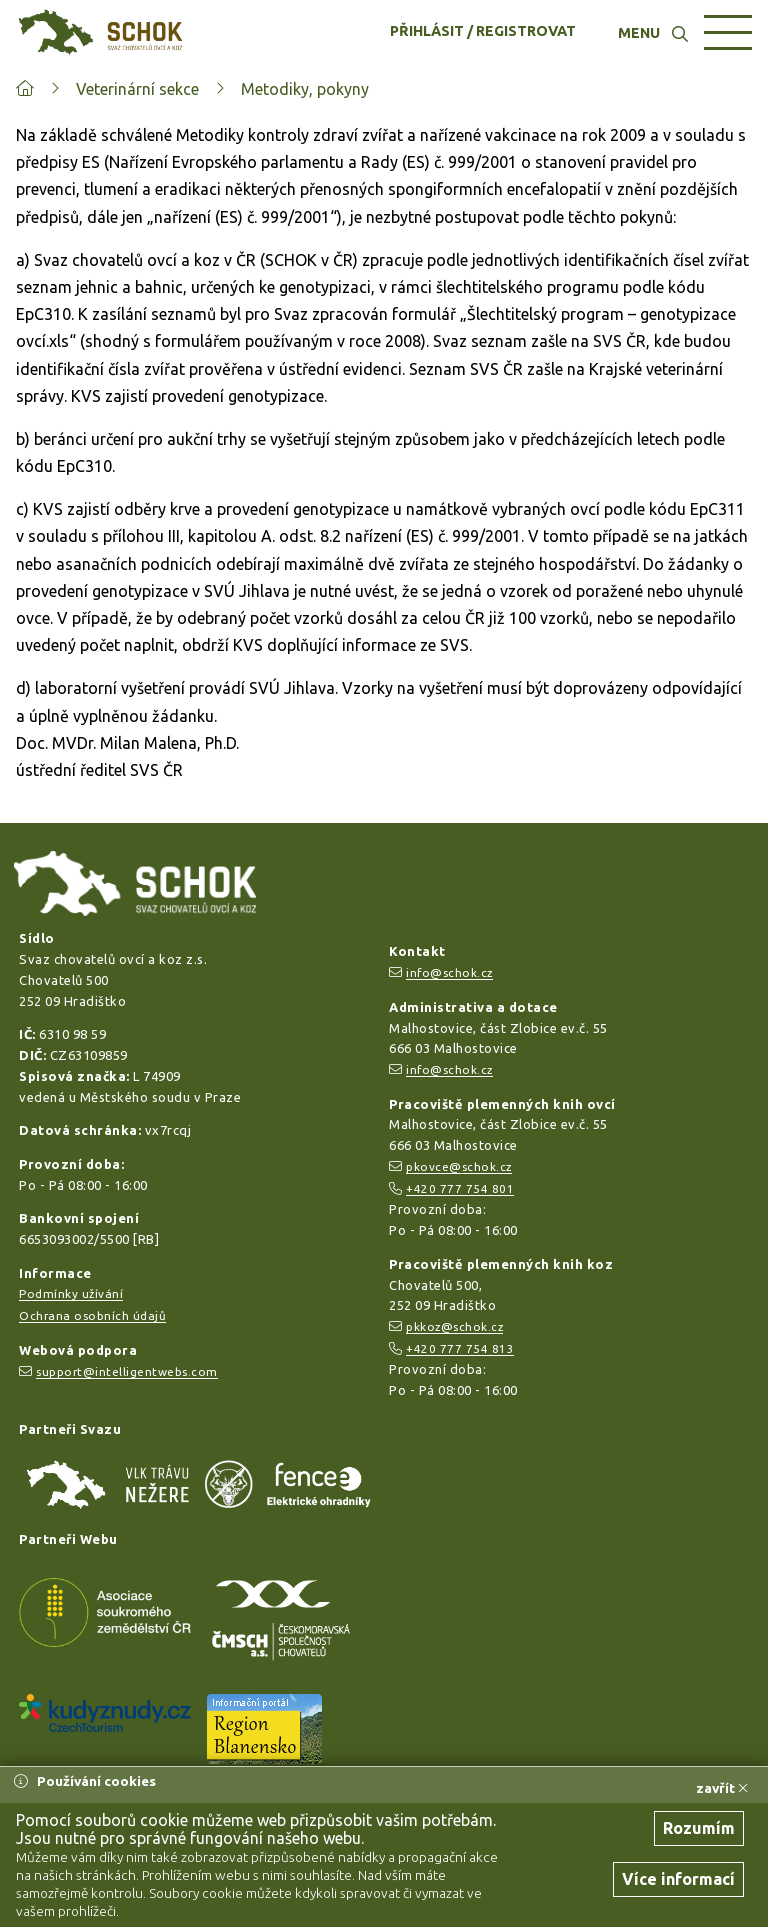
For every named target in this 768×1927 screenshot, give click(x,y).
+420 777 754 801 (460, 1188)
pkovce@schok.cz (459, 1166)
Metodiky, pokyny (305, 89)
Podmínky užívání (71, 1293)
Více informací (678, 1879)
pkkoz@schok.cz (454, 1326)
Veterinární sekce (137, 89)
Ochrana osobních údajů (92, 1315)
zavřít (722, 1788)
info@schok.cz (449, 972)
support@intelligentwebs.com (127, 1371)
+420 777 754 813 (460, 1348)
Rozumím (699, 1828)
